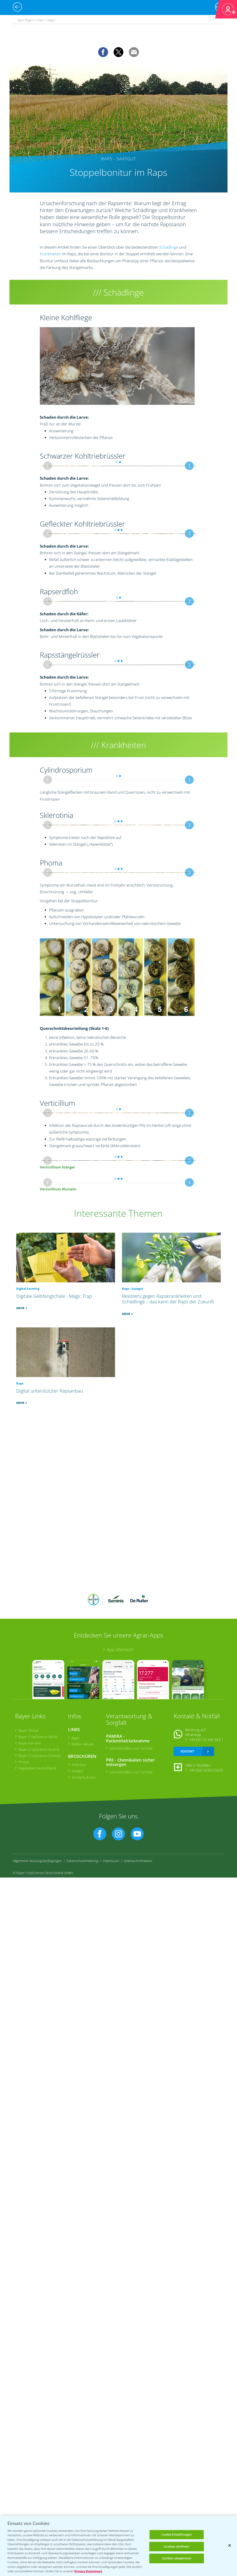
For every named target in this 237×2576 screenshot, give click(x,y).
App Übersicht (120, 2390)
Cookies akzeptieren (176, 2558)
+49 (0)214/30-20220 (206, 2510)
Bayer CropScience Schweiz (39, 2496)
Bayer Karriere (29, 2483)
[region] (118, 2546)
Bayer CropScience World (37, 2477)
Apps (75, 2478)
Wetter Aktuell (82, 2484)
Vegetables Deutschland (37, 2508)
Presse (23, 2502)
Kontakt (187, 2491)
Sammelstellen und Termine (130, 2488)
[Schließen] (230, 2545)
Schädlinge (168, 247)
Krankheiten (50, 253)
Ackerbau (78, 2505)
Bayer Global (28, 2470)
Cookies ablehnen (176, 2546)
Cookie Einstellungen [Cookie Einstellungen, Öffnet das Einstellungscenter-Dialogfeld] (177, 2534)
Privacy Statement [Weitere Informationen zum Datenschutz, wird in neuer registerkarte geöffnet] (88, 2571)
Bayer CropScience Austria (38, 2489)
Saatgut (77, 2511)
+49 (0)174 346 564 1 (206, 2479)
